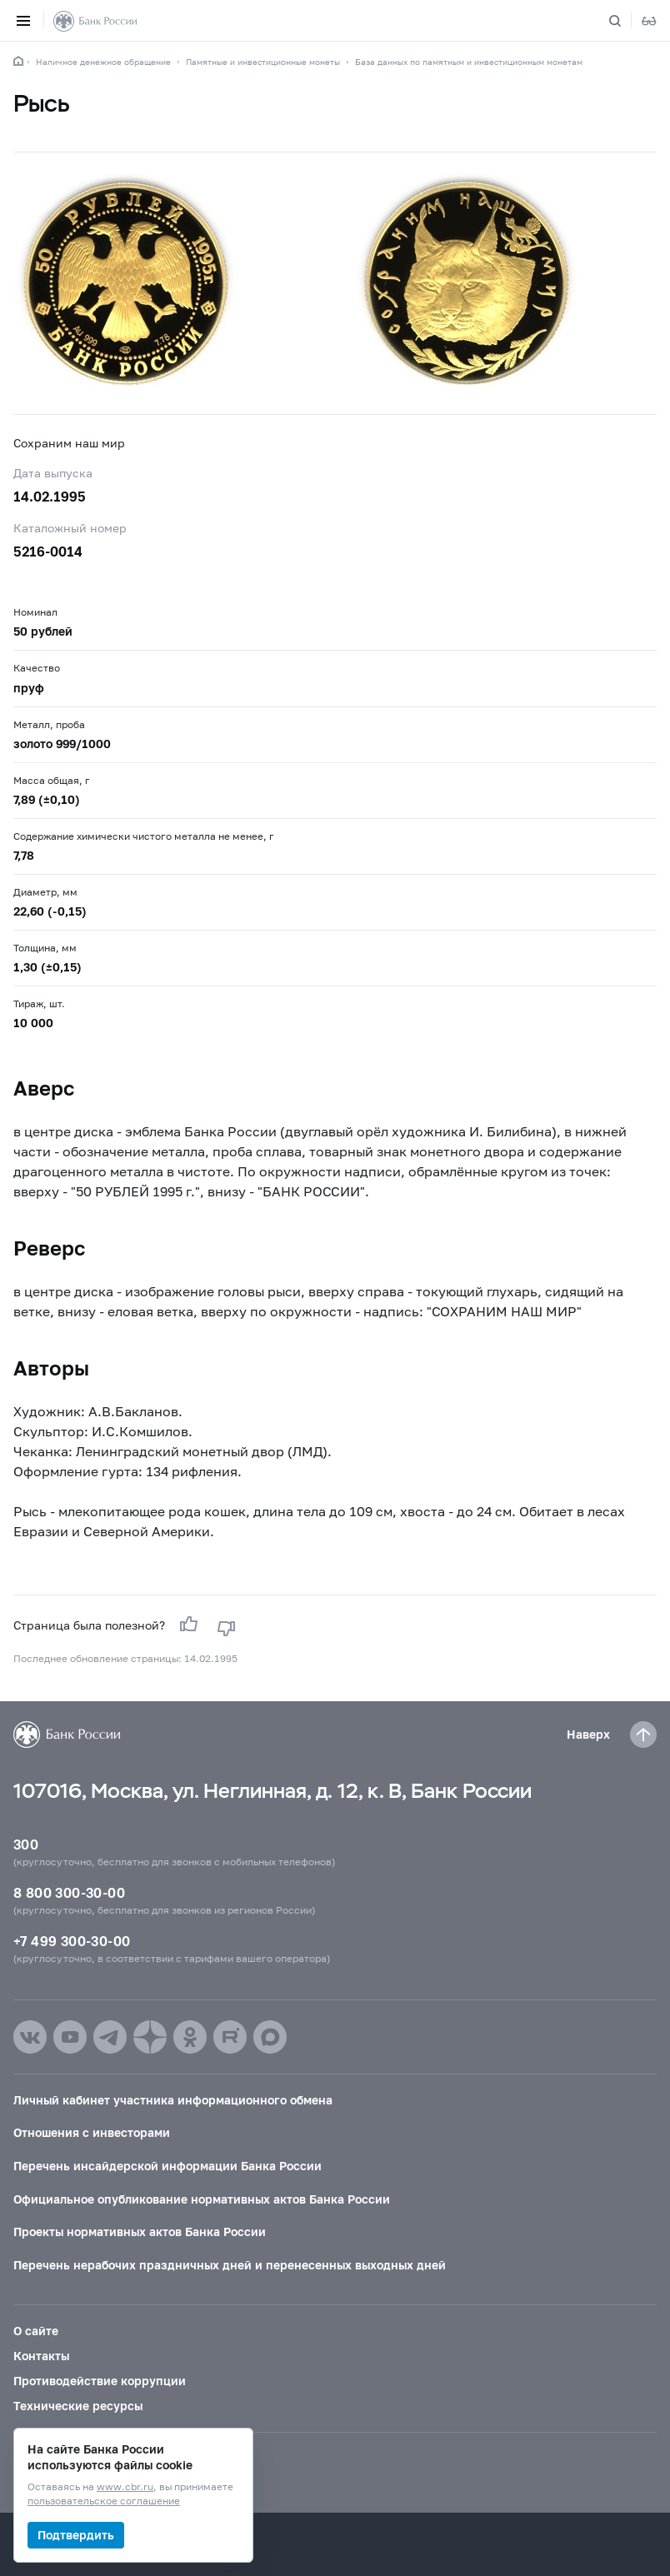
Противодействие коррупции (99, 2381)
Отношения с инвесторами (91, 2132)
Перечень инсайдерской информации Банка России (167, 2166)
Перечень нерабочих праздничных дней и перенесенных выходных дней (229, 2265)
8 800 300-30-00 (69, 1892)
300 (25, 1844)
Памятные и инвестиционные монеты (263, 62)
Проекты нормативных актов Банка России (139, 2231)
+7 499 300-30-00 (71, 1941)
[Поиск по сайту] (625, 21)
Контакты (41, 2356)
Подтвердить (76, 2535)
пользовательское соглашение (104, 2501)
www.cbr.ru (125, 2487)
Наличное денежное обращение (103, 62)
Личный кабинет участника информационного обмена (172, 2100)
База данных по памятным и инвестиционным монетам (468, 62)
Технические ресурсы (77, 2406)
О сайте (35, 2331)
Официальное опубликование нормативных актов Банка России (201, 2199)
